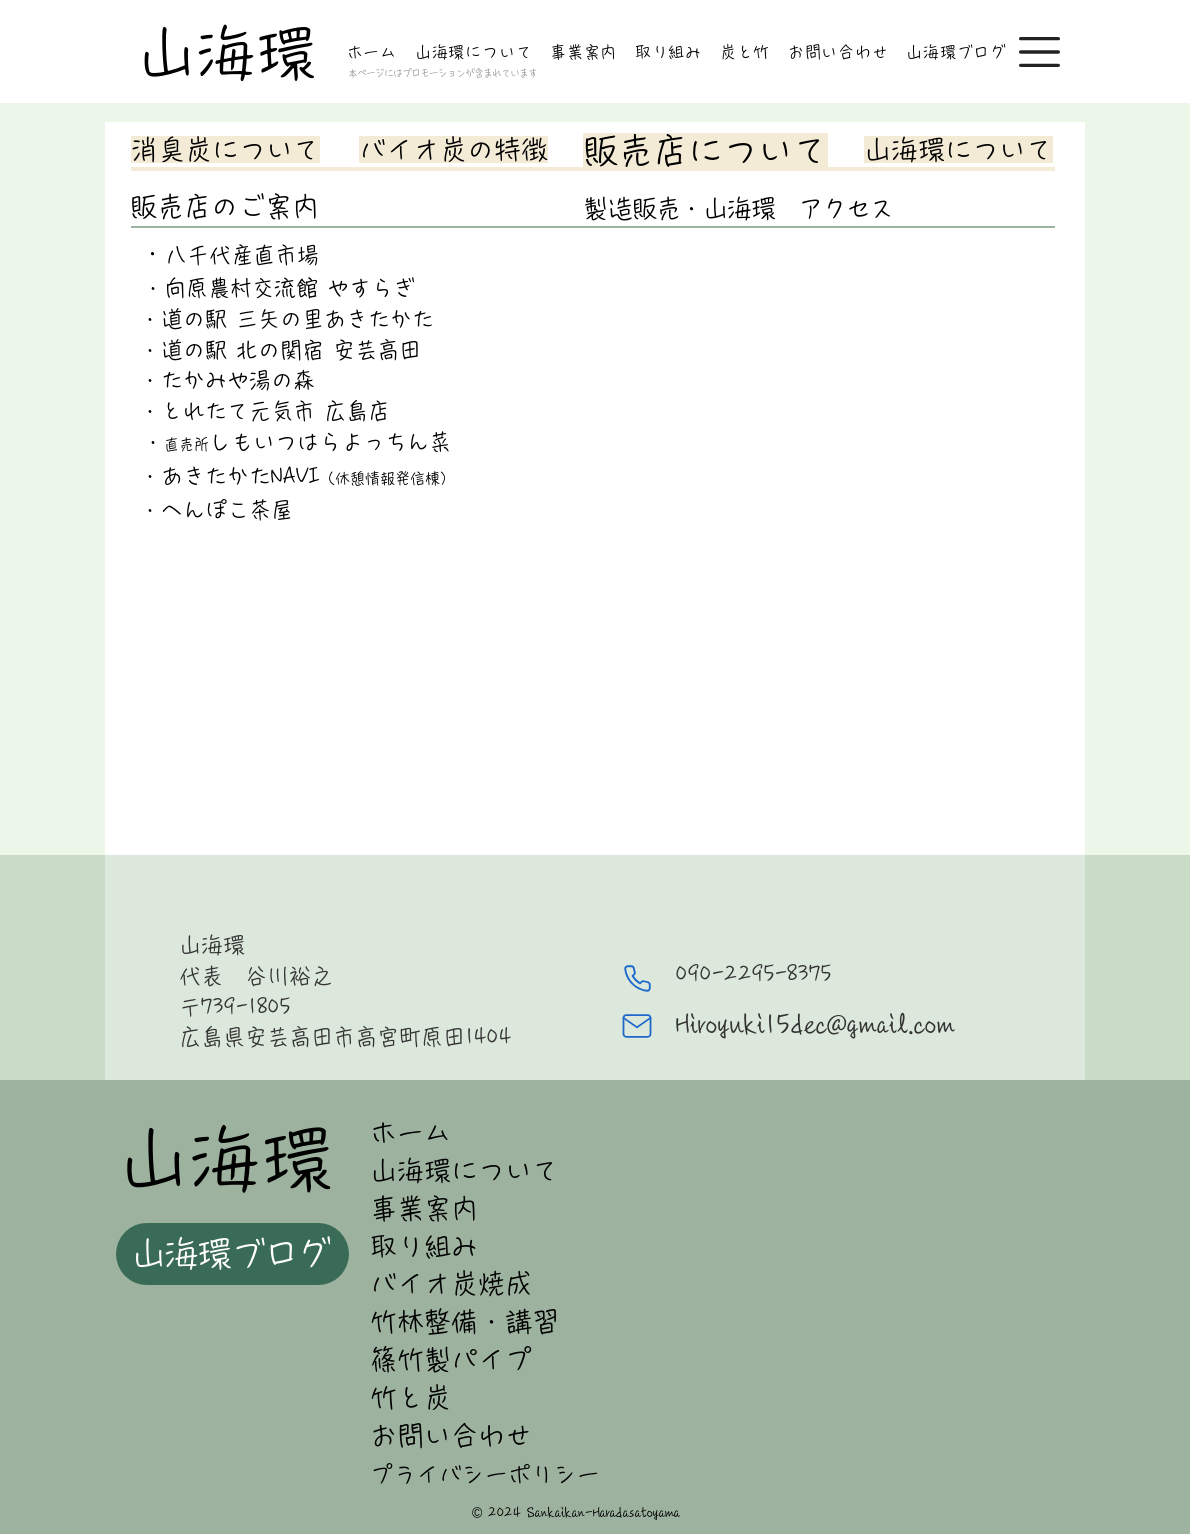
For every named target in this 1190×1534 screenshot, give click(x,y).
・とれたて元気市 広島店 (261, 411)
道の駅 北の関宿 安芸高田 (291, 350)
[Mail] (637, 1026)
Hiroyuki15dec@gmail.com (815, 1024)
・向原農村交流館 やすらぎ (274, 288)
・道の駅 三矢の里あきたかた (283, 319)
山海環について (464, 1170)
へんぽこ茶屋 (227, 510)
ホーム (410, 1132)
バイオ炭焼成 (451, 1283)
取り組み (424, 1246)
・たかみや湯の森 (224, 380)
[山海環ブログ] (232, 1254)
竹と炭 (410, 1397)
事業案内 (424, 1208)
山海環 (226, 53)
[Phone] (637, 979)
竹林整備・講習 (464, 1321)
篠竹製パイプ (451, 1359)
